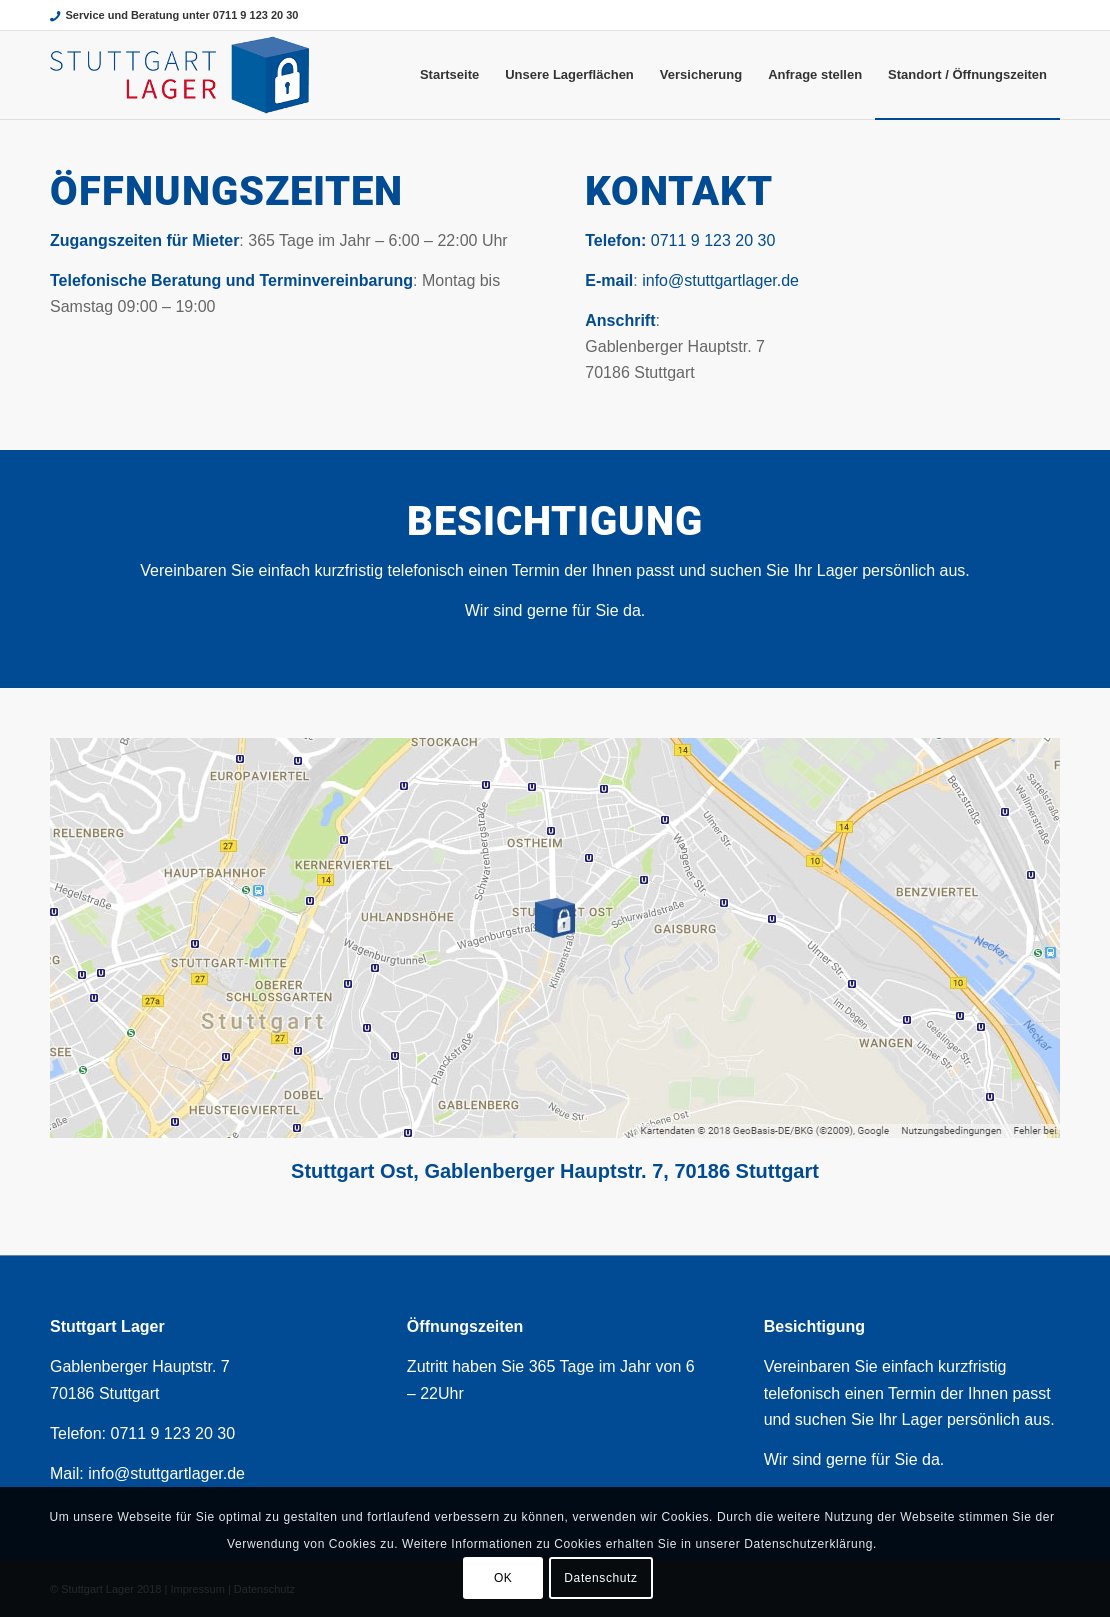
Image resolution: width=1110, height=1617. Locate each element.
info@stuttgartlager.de (720, 280)
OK (503, 1578)
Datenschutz (600, 1578)
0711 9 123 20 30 (713, 240)
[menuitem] (449, 75)
